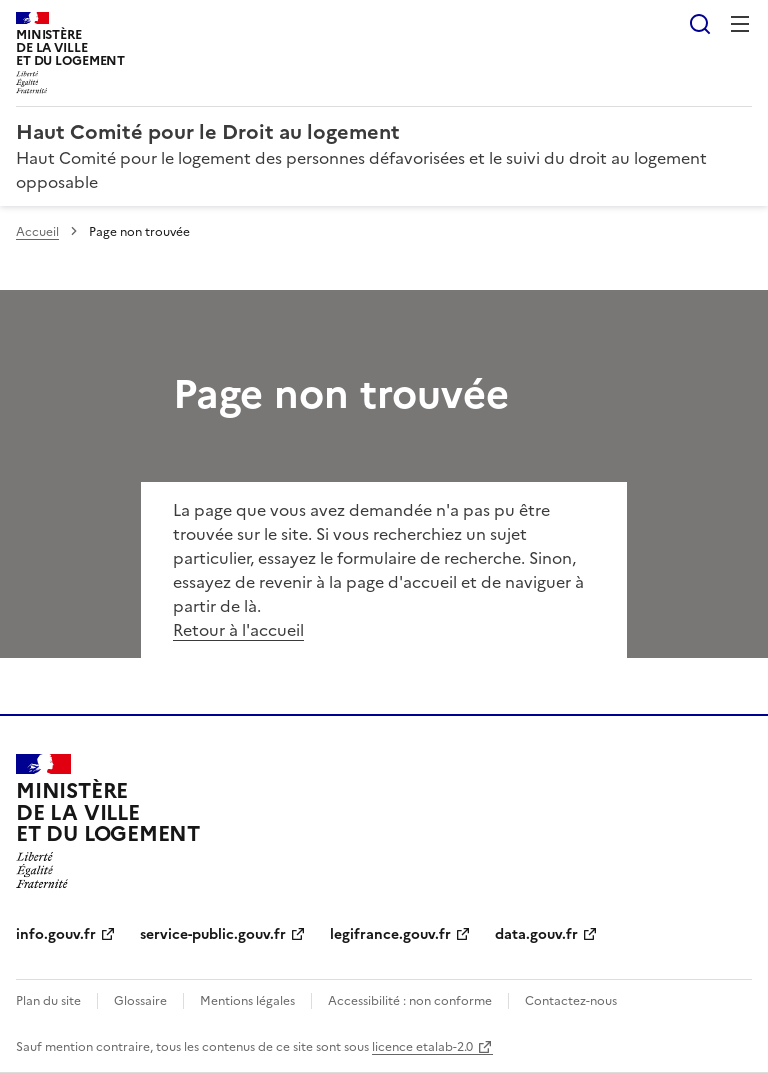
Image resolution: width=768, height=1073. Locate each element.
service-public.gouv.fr (213, 934)
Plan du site (48, 1001)
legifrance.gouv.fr (390, 934)
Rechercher (700, 24)
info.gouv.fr (56, 934)
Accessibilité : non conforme (410, 1001)
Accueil (37, 232)
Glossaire (140, 1001)
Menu (740, 24)
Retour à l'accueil (238, 630)
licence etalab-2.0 (422, 1047)
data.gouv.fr (536, 934)
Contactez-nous (571, 1001)
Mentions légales (247, 1001)
